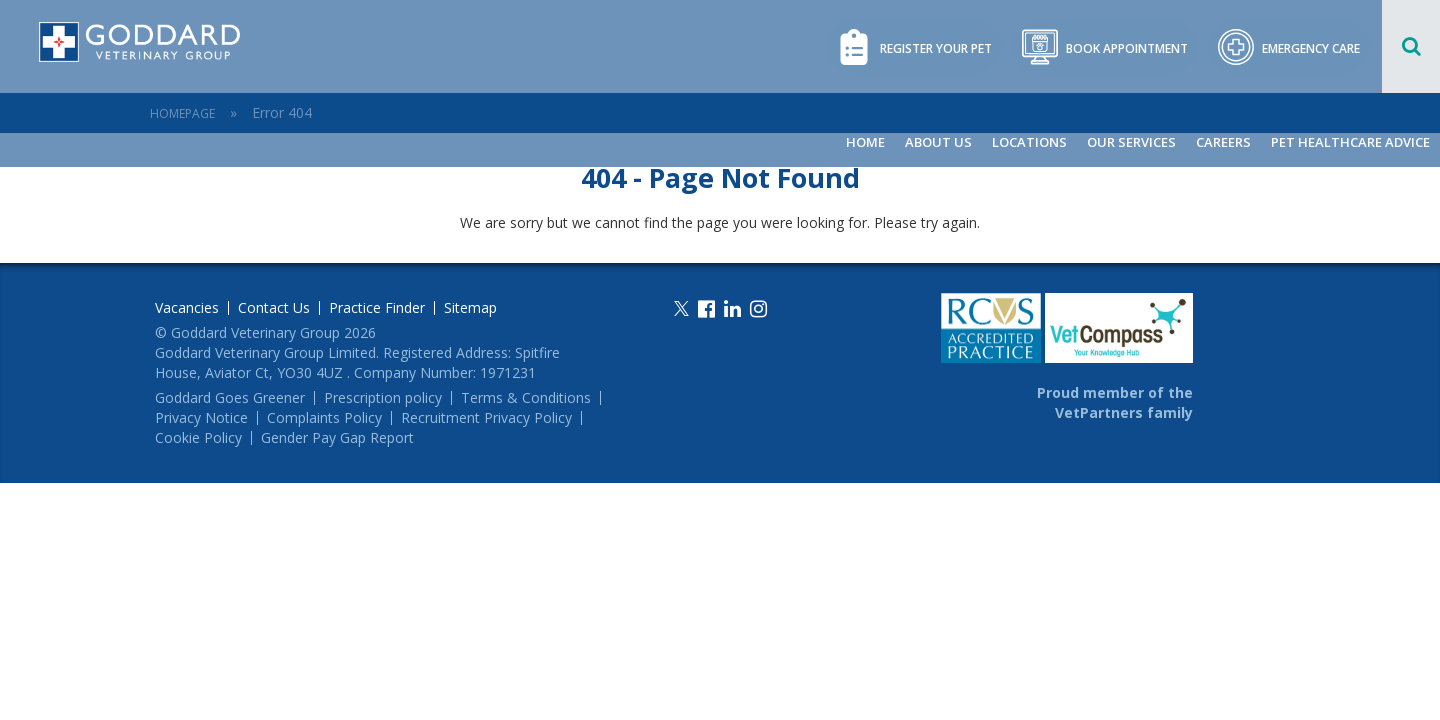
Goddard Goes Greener (230, 398)
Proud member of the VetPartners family (1115, 402)
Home (865, 142)
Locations (1029, 142)
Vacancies (187, 308)
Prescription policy (383, 398)
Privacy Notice (201, 418)
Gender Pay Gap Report (337, 438)
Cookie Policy (198, 438)
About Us (938, 142)
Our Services (1131, 142)
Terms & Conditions (526, 398)
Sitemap (470, 308)
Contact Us (274, 308)
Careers (1223, 142)
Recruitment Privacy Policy (486, 418)
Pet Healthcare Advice (1350, 142)
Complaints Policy (324, 418)
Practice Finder (377, 308)
